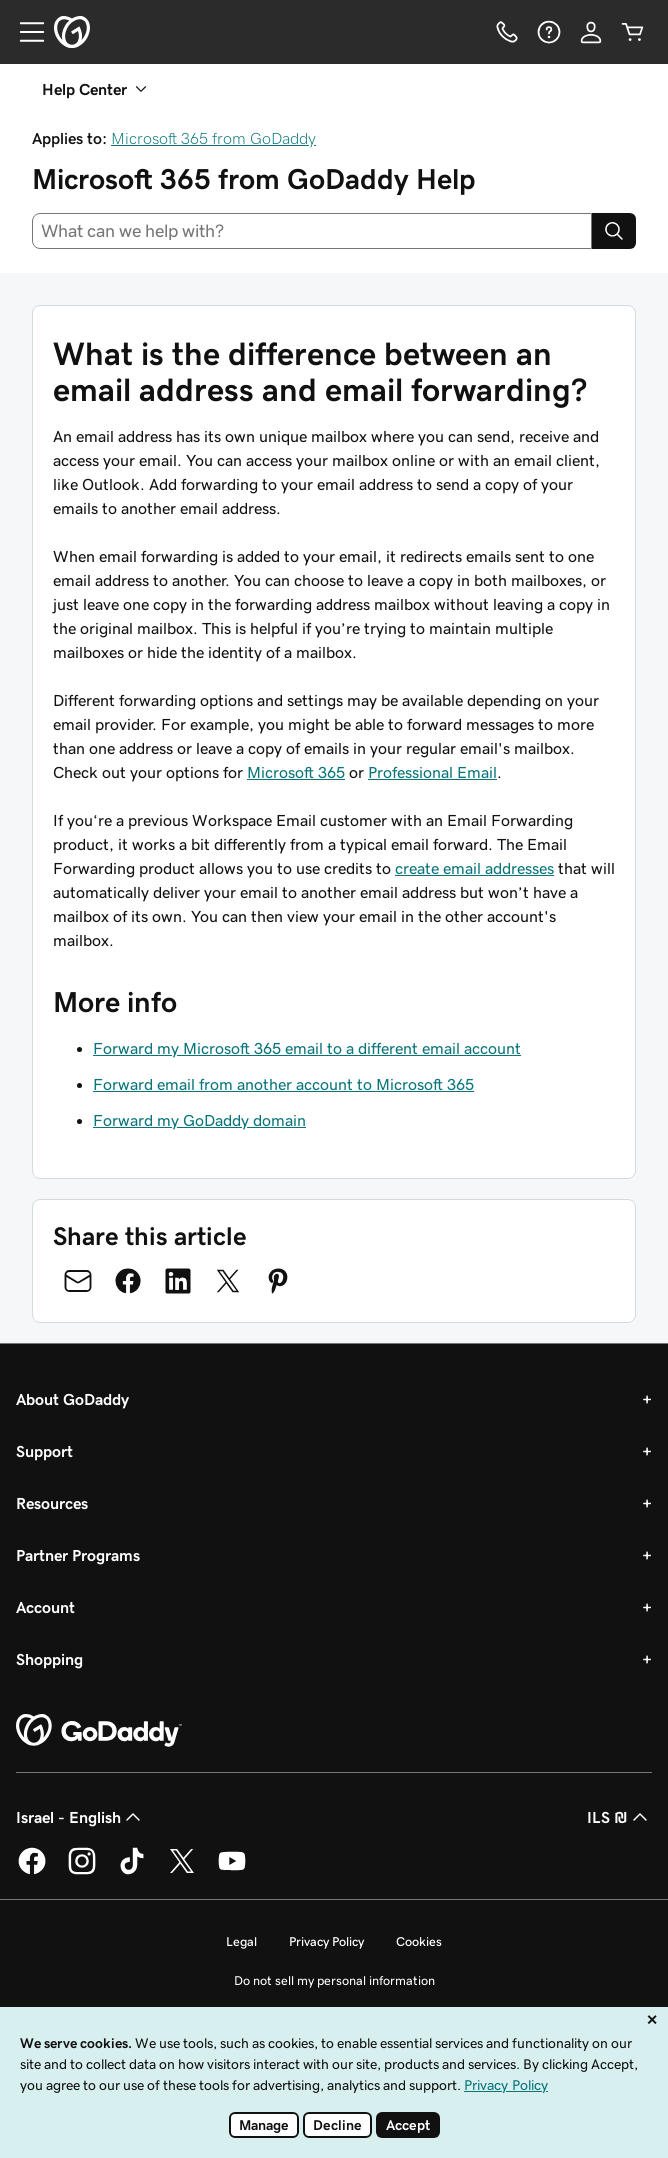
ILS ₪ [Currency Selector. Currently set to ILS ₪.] (619, 1817)
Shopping (49, 1659)
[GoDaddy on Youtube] (232, 1871)
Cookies (419, 1941)
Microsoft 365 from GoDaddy (213, 138)
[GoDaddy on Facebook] (32, 1871)
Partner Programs (78, 1555)
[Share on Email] (78, 1281)
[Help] (549, 32)
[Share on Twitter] (228, 1281)
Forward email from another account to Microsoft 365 (283, 1084)
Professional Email (432, 772)
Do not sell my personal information (334, 1980)
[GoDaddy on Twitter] (182, 1871)
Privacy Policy (326, 1941)
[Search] (614, 231)
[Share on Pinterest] (278, 1281)
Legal (241, 1941)
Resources (52, 1503)
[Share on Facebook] (128, 1281)
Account (45, 1607)
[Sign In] (591, 32)
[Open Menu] (24, 32)
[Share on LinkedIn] (178, 1281)
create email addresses (474, 868)
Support (44, 1451)
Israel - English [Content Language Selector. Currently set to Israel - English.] (80, 1817)
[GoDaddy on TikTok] (132, 1871)
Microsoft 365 (296, 772)
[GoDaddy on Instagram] (82, 1871)
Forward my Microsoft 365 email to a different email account (307, 1048)
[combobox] (312, 231)
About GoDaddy (72, 1399)
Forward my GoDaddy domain (199, 1120)
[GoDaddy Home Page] (99, 1731)
